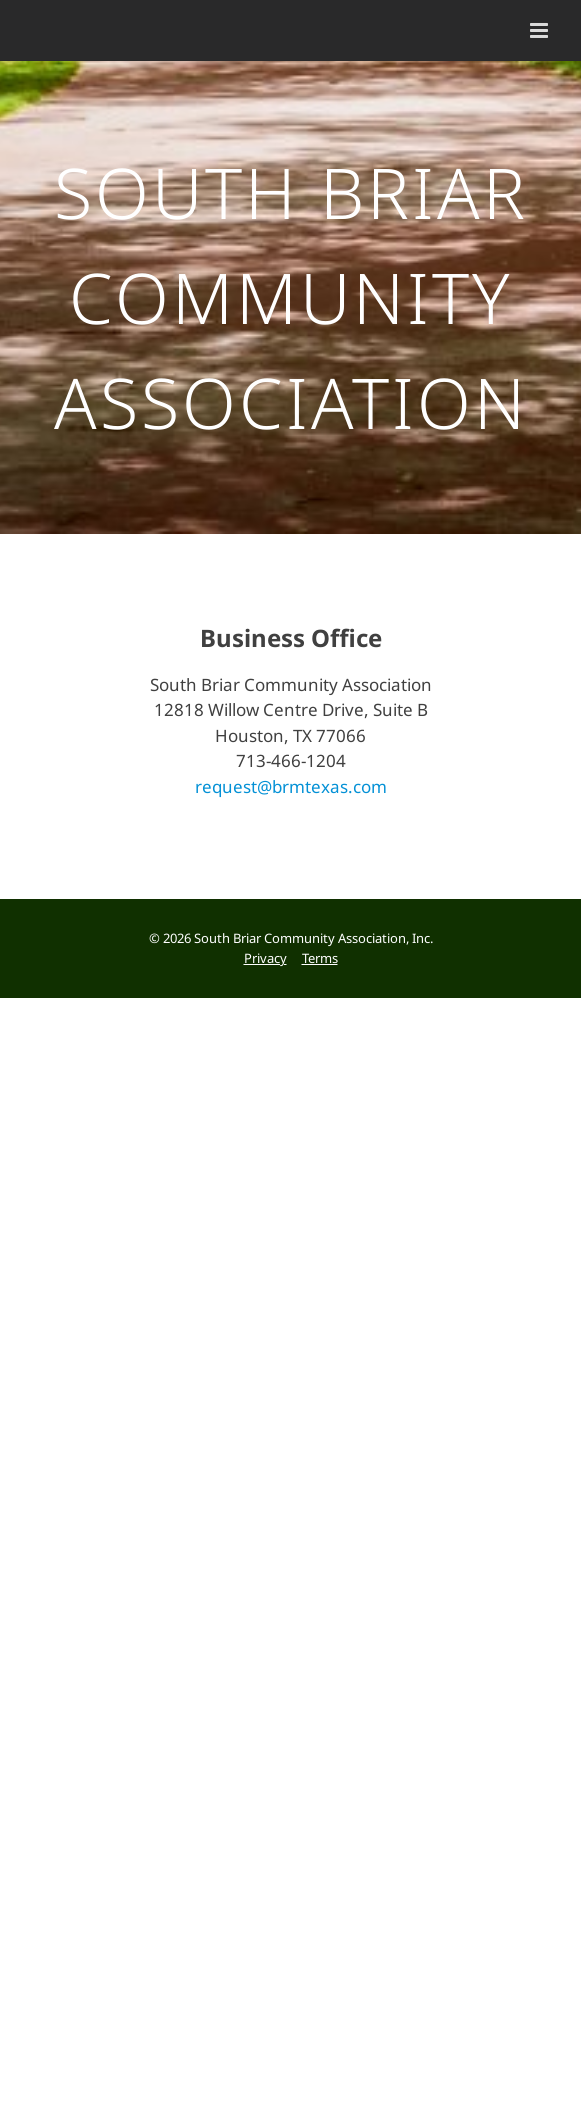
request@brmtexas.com (291, 808)
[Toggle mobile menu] (540, 30)
